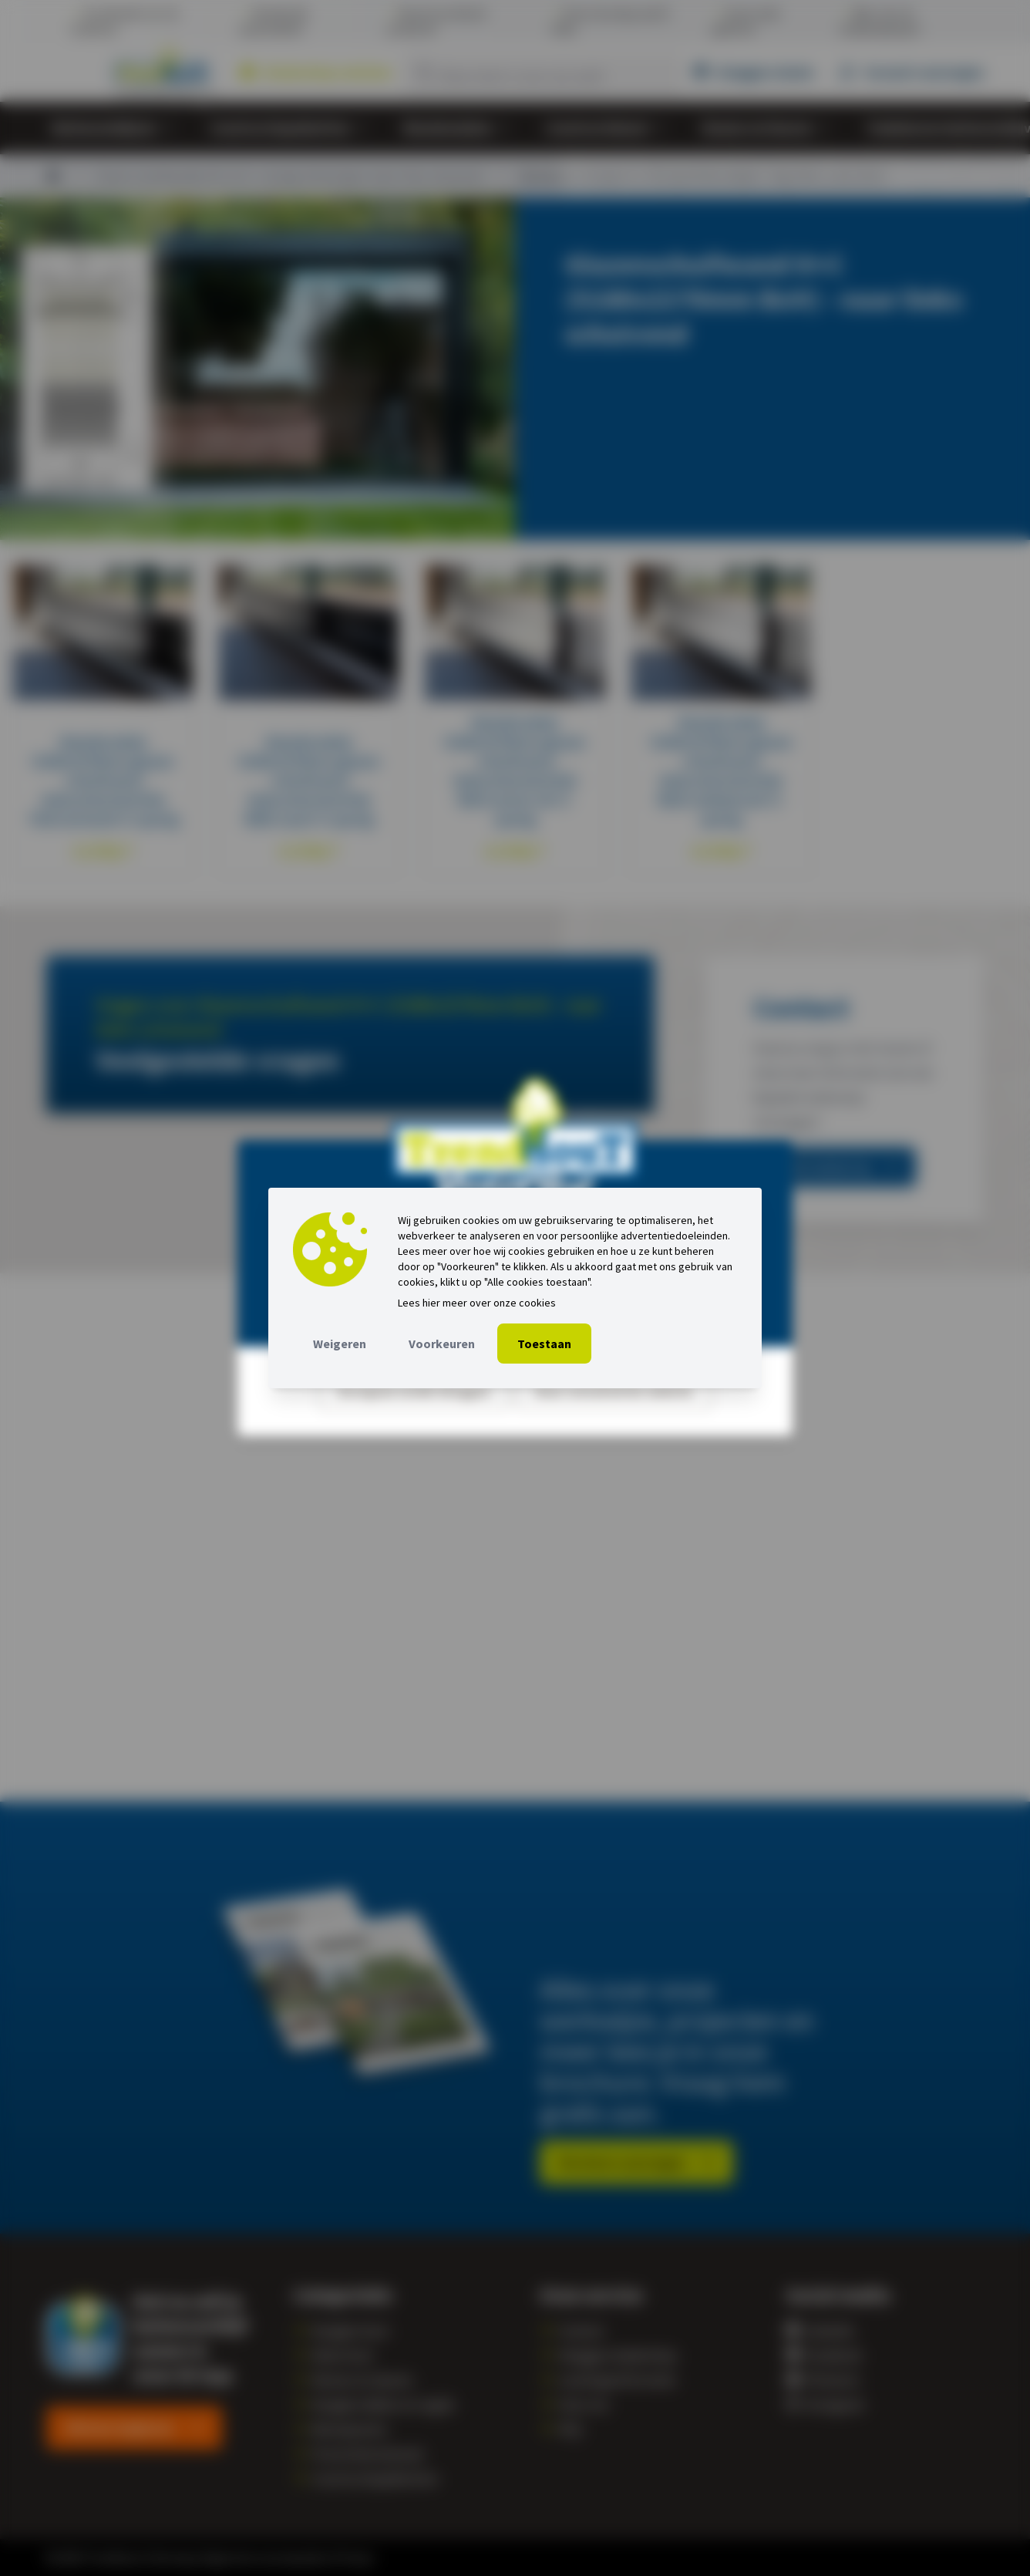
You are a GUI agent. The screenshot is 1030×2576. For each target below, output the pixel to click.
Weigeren (339, 1343)
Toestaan (544, 1343)
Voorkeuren (442, 1343)
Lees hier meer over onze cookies (477, 1303)
